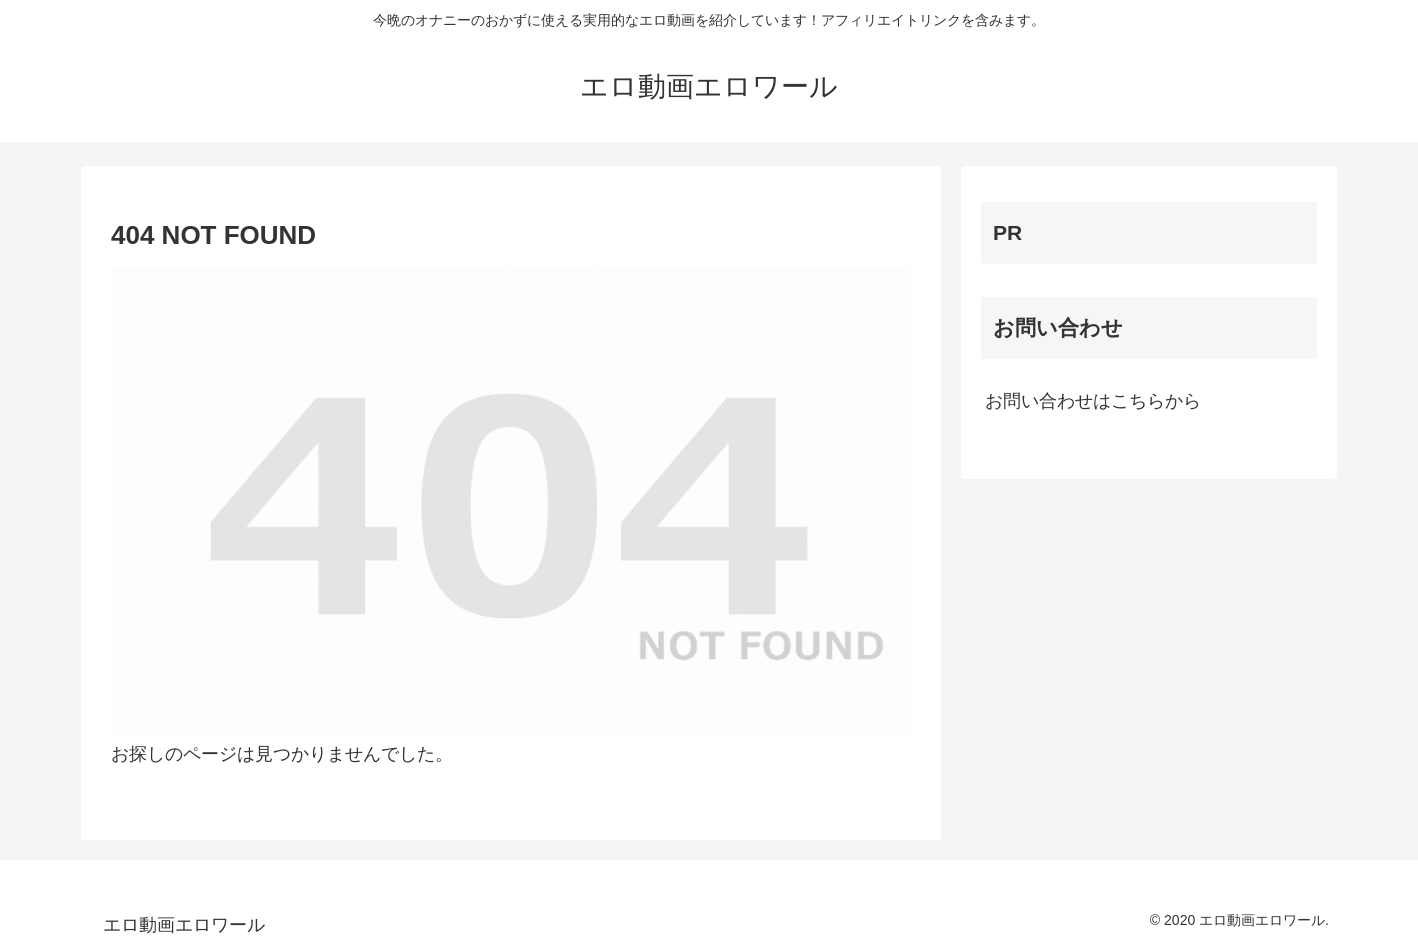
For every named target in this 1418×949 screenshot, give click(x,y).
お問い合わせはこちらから (1093, 401)
